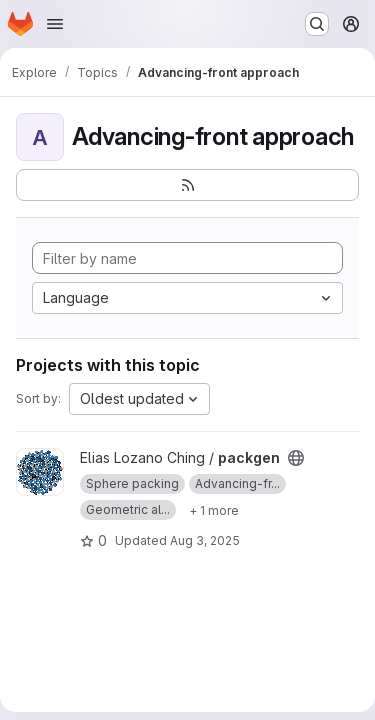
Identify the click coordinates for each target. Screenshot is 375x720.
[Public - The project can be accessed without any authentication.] (296, 458)
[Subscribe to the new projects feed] (187, 185)
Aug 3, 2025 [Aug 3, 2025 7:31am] (205, 540)
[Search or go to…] (317, 24)
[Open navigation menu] (55, 24)
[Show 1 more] (214, 510)
